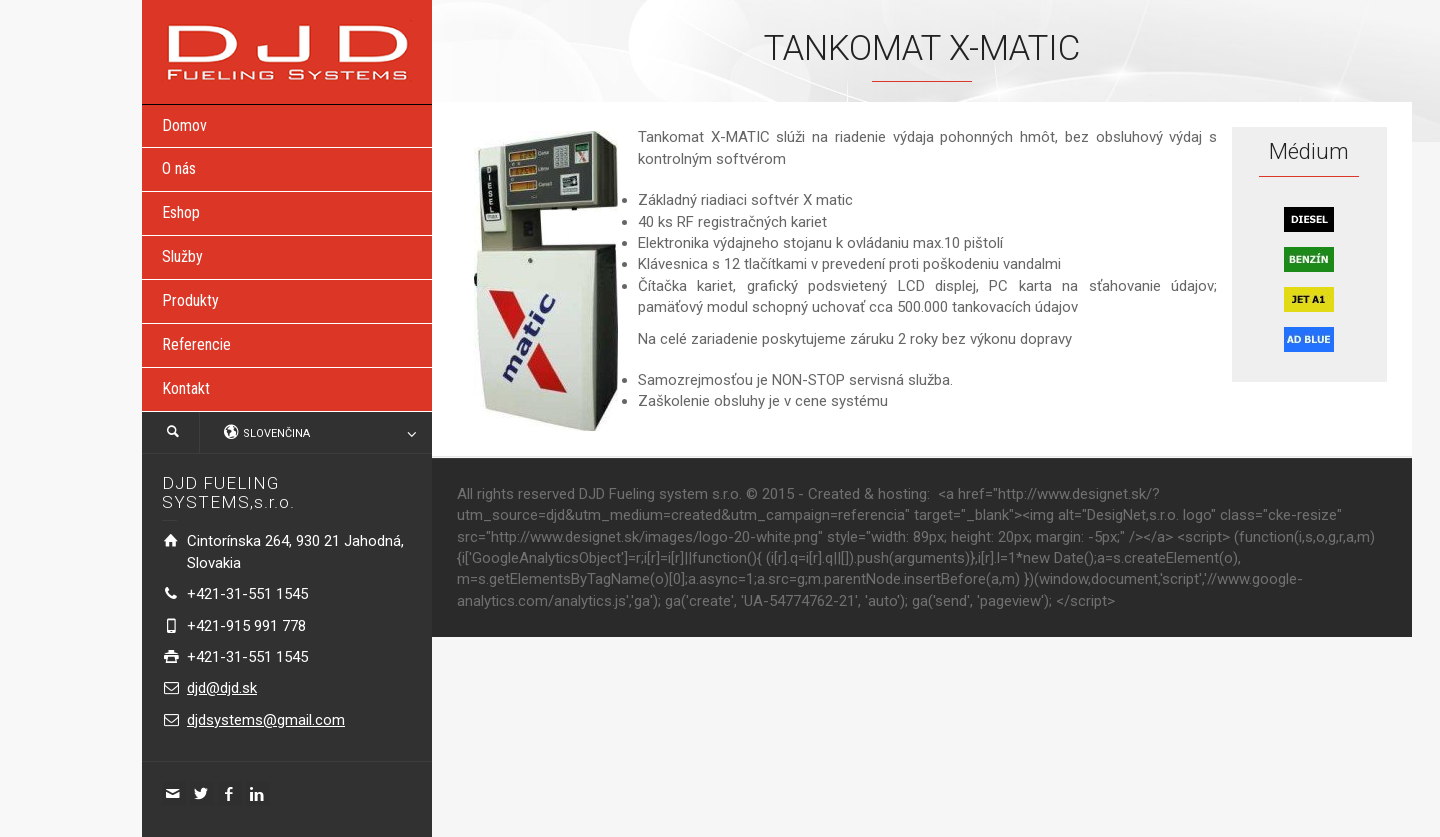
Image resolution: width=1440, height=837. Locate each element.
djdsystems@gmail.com (266, 720)
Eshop (181, 212)
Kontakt (186, 388)
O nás (179, 168)
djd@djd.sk (222, 688)
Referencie (196, 344)
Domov (184, 125)
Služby (182, 256)
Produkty (190, 300)
